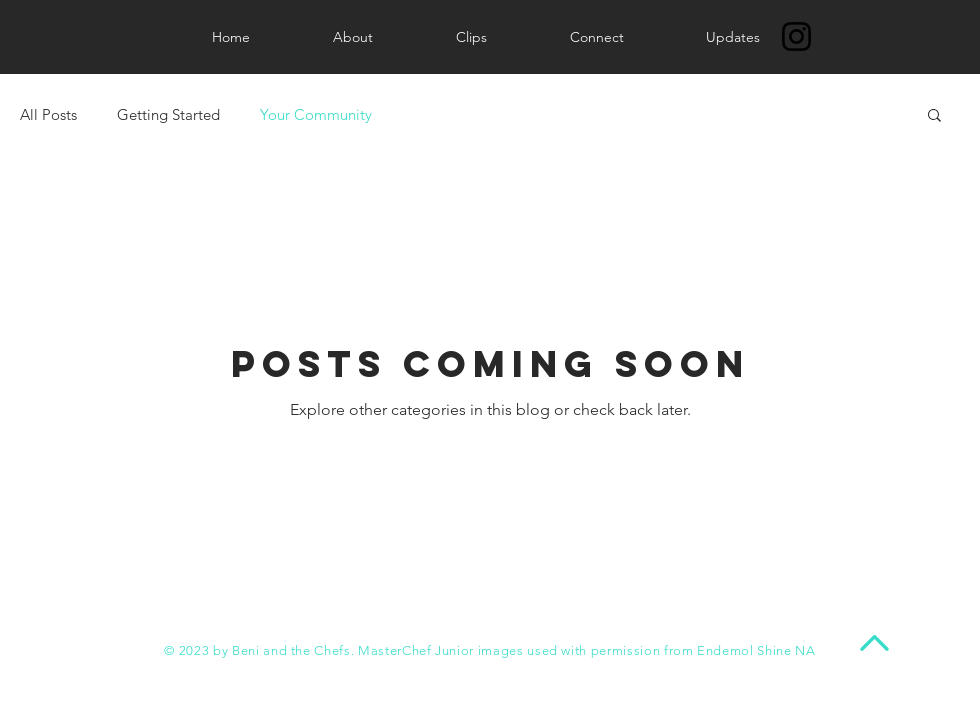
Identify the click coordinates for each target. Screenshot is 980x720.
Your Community (316, 114)
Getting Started (168, 114)
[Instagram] (796, 36)
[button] (934, 116)
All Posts (48, 114)
